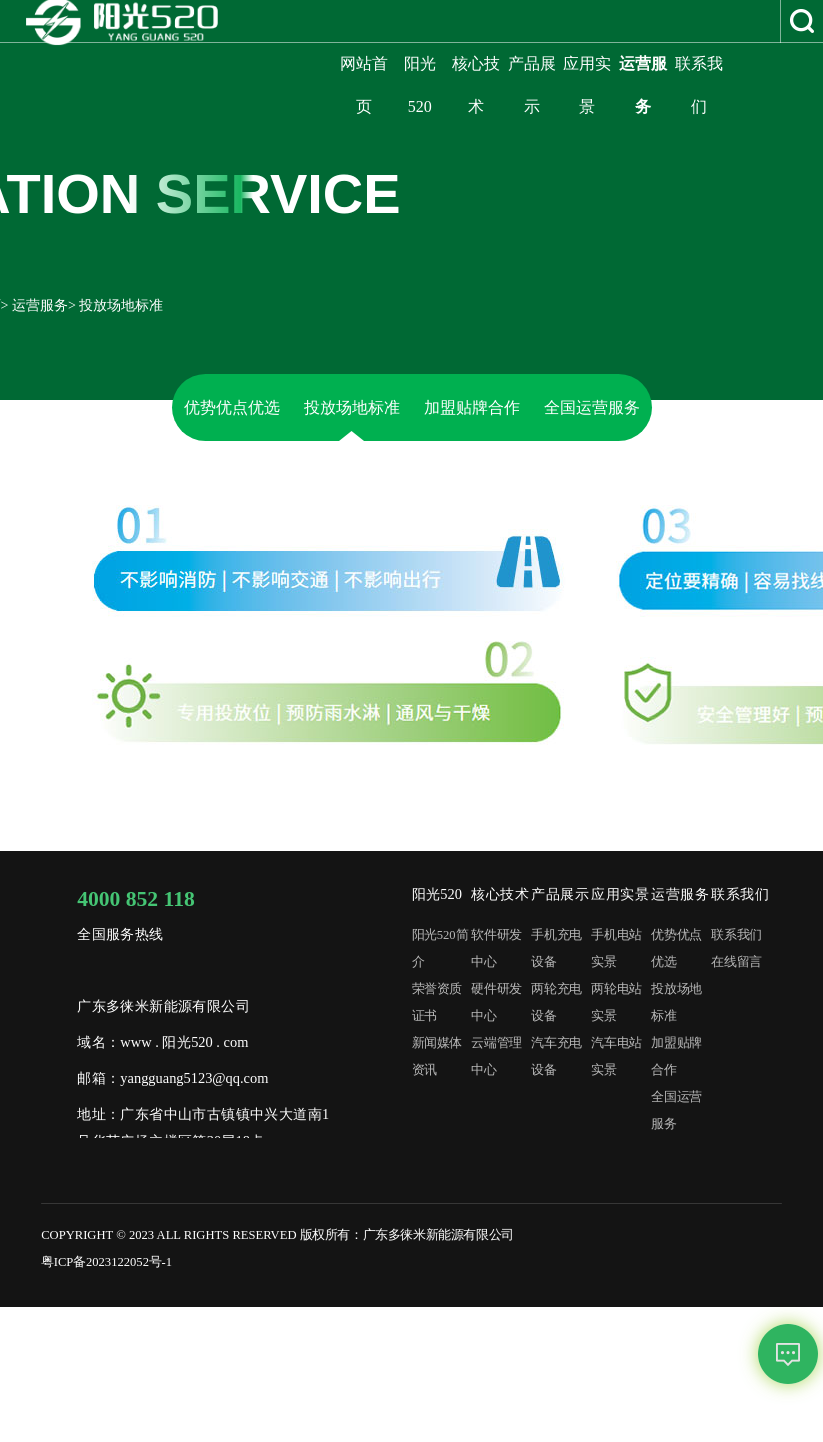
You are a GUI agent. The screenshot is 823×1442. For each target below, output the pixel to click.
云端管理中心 (496, 1056)
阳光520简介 (440, 948)
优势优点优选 (232, 407)
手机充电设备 (556, 948)
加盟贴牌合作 (472, 407)
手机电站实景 (616, 948)
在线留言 (736, 962)
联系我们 (736, 935)
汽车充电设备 (556, 1056)
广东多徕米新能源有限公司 (438, 1235)
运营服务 (40, 305)
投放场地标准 (352, 407)
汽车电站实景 (616, 1056)
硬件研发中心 (496, 1002)
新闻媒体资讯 (437, 1056)
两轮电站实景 (616, 1002)
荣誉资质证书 (437, 1002)
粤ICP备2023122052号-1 (106, 1262)
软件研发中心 (496, 948)
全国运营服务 (592, 407)
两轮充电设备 (556, 1002)
